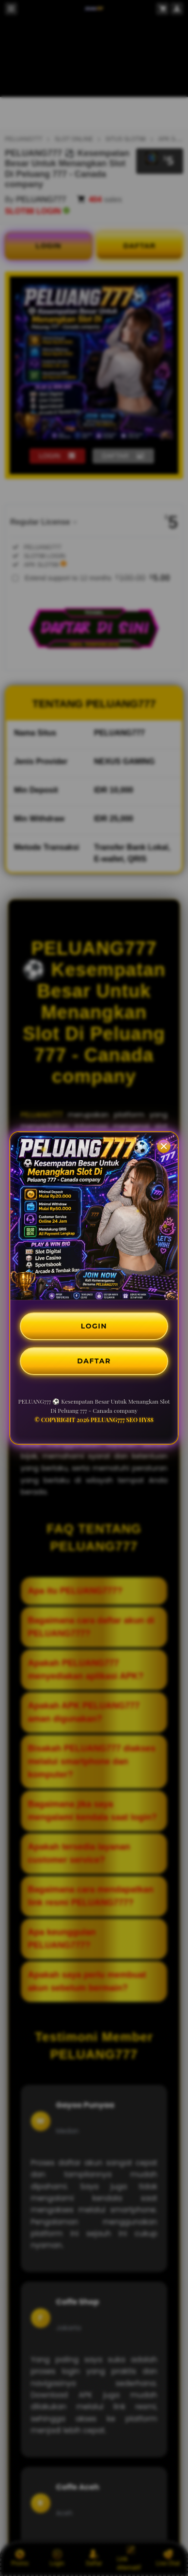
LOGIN (94, 1326)
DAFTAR (93, 1361)
